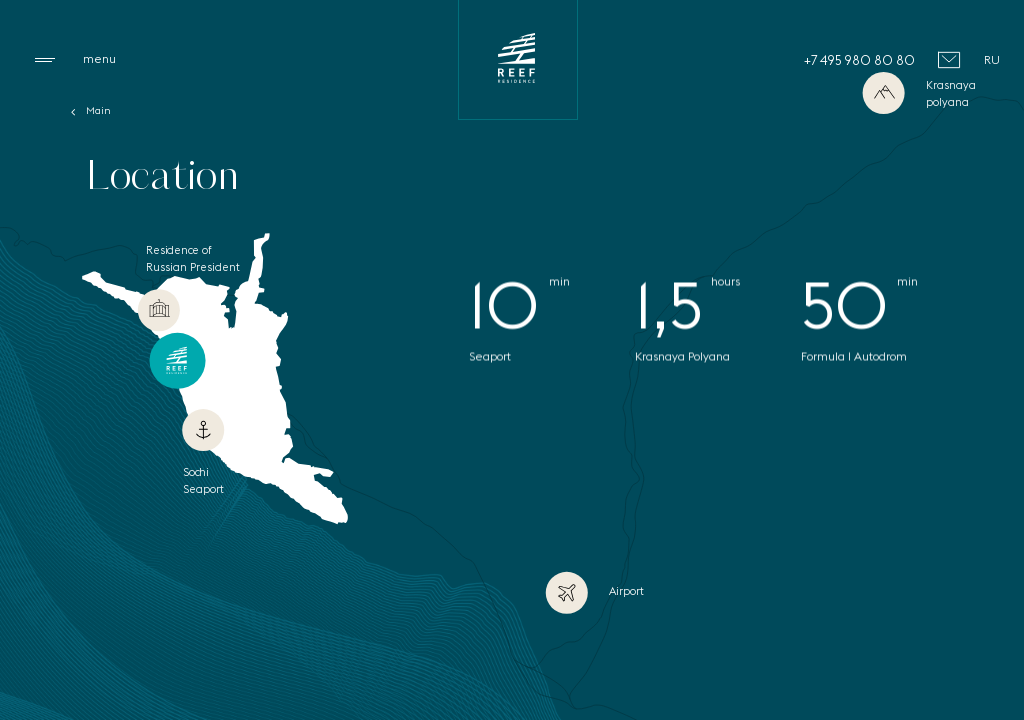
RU (992, 59)
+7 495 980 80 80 (859, 60)
